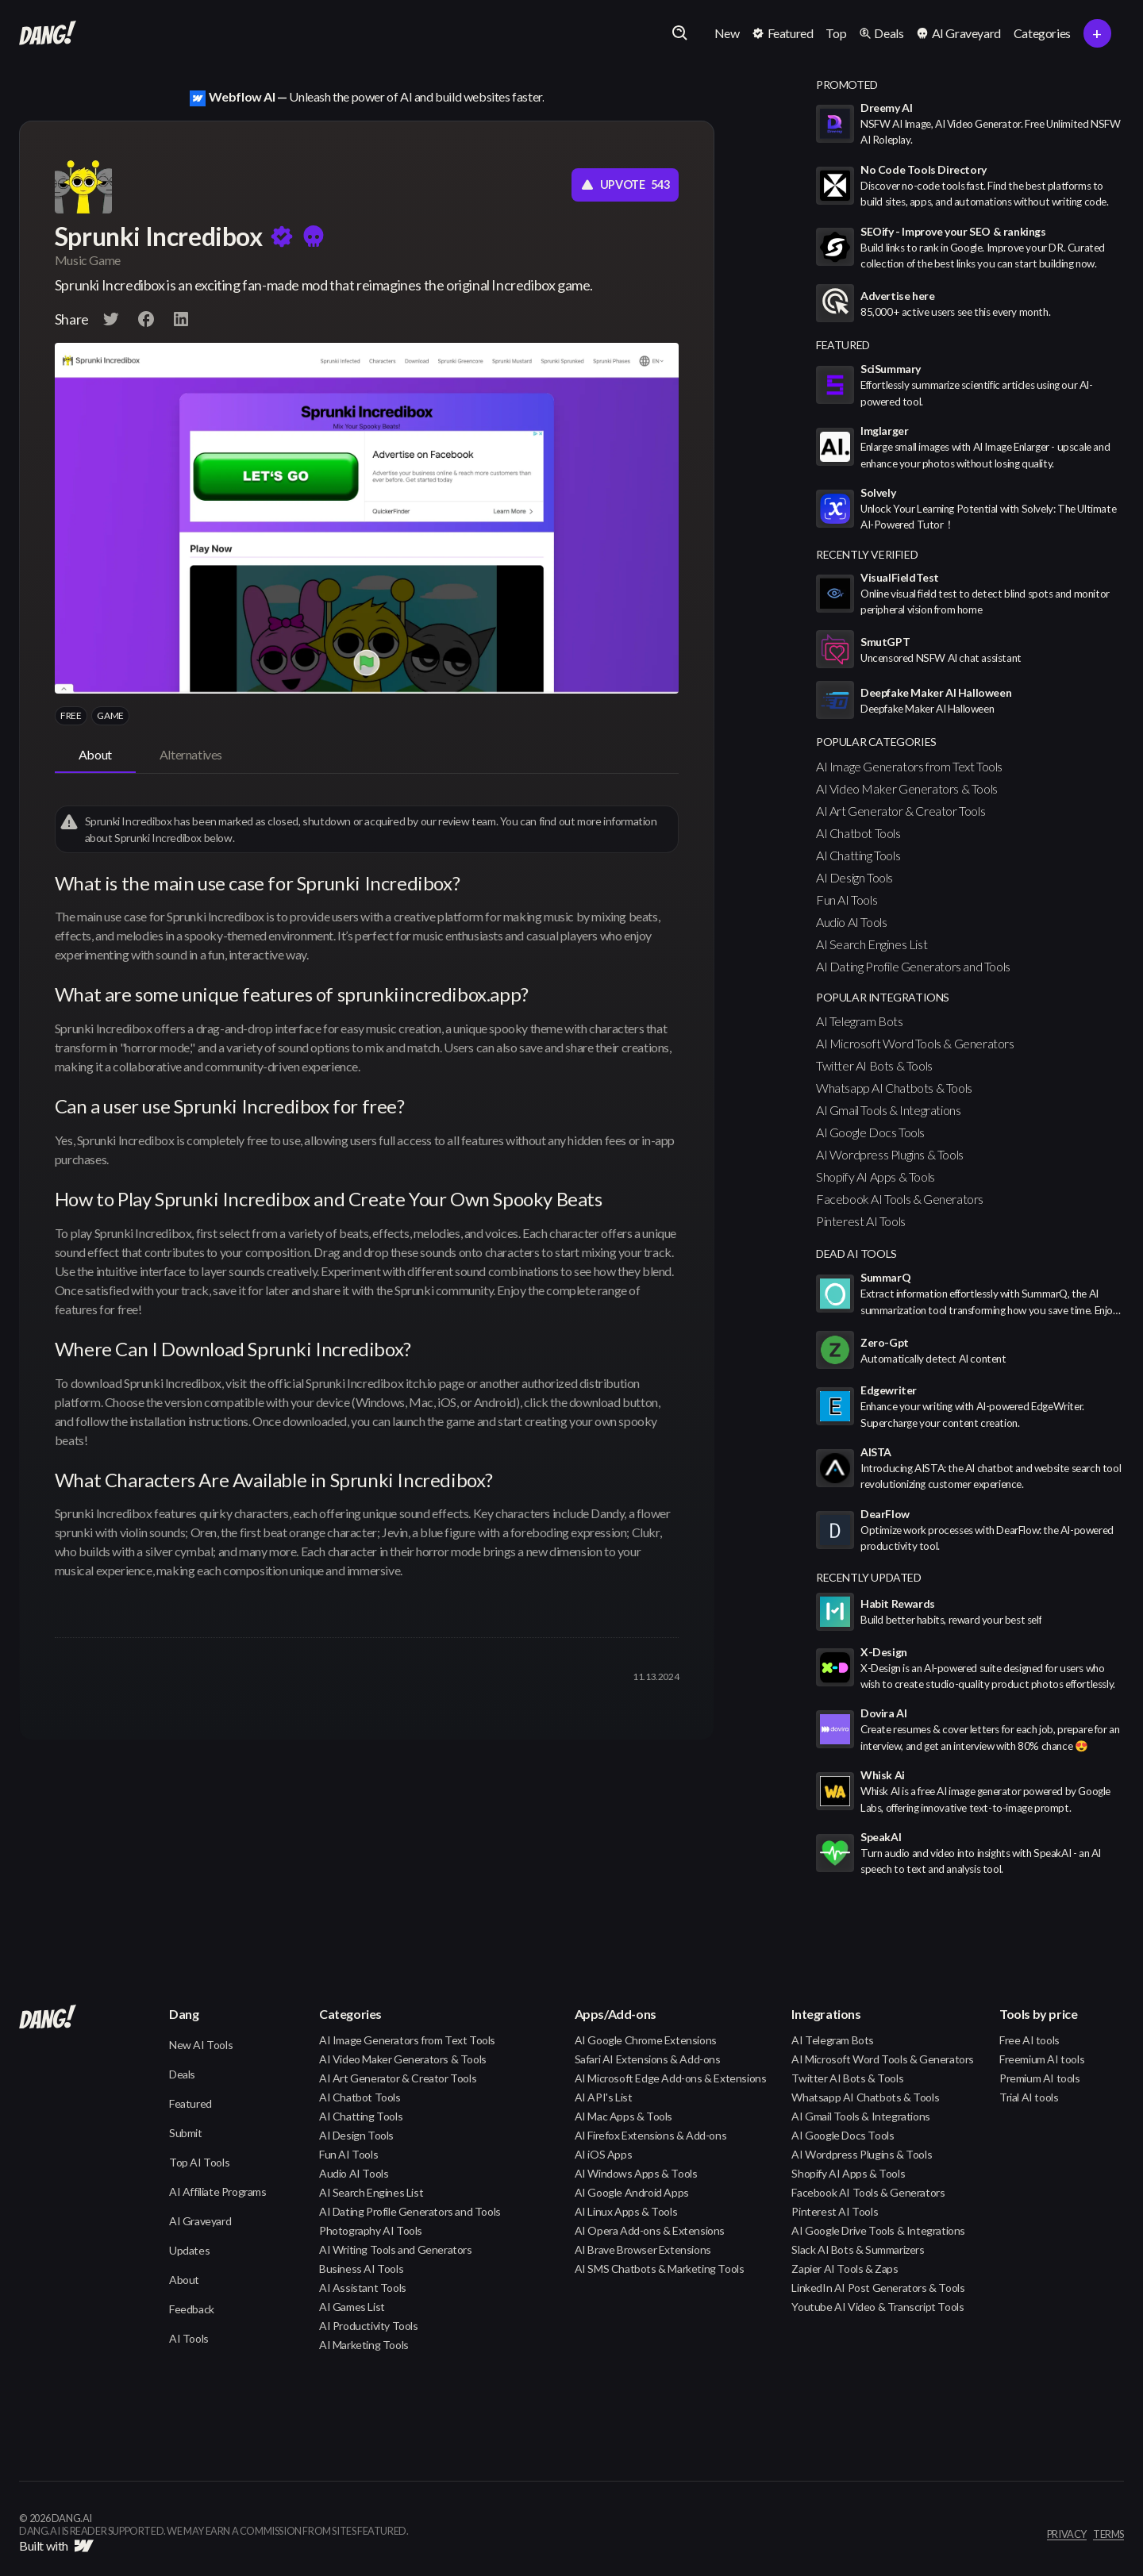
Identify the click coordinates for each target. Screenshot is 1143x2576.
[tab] (95, 755)
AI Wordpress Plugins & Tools (890, 1154)
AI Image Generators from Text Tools (909, 766)
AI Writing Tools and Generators (395, 2249)
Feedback (191, 2309)
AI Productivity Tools (368, 2325)
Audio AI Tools (851, 921)
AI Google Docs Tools (870, 1132)
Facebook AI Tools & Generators (899, 1198)
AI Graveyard (200, 2221)
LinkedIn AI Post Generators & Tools (877, 2287)
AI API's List (604, 2097)
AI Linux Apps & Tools (626, 2211)
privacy (1067, 2534)
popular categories (876, 741)
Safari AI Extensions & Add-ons (648, 2059)
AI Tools (189, 2338)
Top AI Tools (199, 2162)
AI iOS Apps (604, 2154)
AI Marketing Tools (364, 2344)
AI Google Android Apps (632, 2192)
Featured (190, 2103)
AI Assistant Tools (362, 2287)
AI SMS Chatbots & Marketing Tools (660, 2268)
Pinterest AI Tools (861, 1220)
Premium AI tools (1039, 2078)
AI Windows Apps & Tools (636, 2173)
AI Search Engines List (871, 944)
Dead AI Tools (856, 1253)
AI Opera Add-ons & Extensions (650, 2230)
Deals (182, 2074)
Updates (189, 2250)
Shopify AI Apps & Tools (875, 1176)
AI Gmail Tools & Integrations (888, 1109)
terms (1108, 2534)
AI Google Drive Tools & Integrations (878, 2230)
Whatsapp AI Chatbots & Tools (894, 1087)
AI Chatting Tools (858, 855)
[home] (47, 33)
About (184, 2279)
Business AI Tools (361, 2268)
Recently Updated (869, 1577)
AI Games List (352, 2306)
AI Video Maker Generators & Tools (907, 788)
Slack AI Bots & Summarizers (857, 2249)
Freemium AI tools (1041, 2059)
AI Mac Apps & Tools (623, 2116)
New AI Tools (201, 2044)
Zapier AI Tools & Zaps (844, 2268)
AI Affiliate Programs (218, 2191)
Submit (185, 2133)
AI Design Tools (854, 877)
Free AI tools (1029, 2040)
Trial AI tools (1028, 2097)
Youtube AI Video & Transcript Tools (877, 2306)
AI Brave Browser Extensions (643, 2249)
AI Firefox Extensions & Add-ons (651, 2135)
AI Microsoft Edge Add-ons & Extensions (671, 2078)
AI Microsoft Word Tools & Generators (915, 1043)
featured (843, 345)
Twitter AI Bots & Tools (874, 1065)
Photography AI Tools (370, 2230)
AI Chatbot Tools (858, 832)
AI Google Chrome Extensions (646, 2040)
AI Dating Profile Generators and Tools (913, 966)
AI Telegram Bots (859, 1020)
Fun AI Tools (846, 899)
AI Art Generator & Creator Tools (900, 810)
